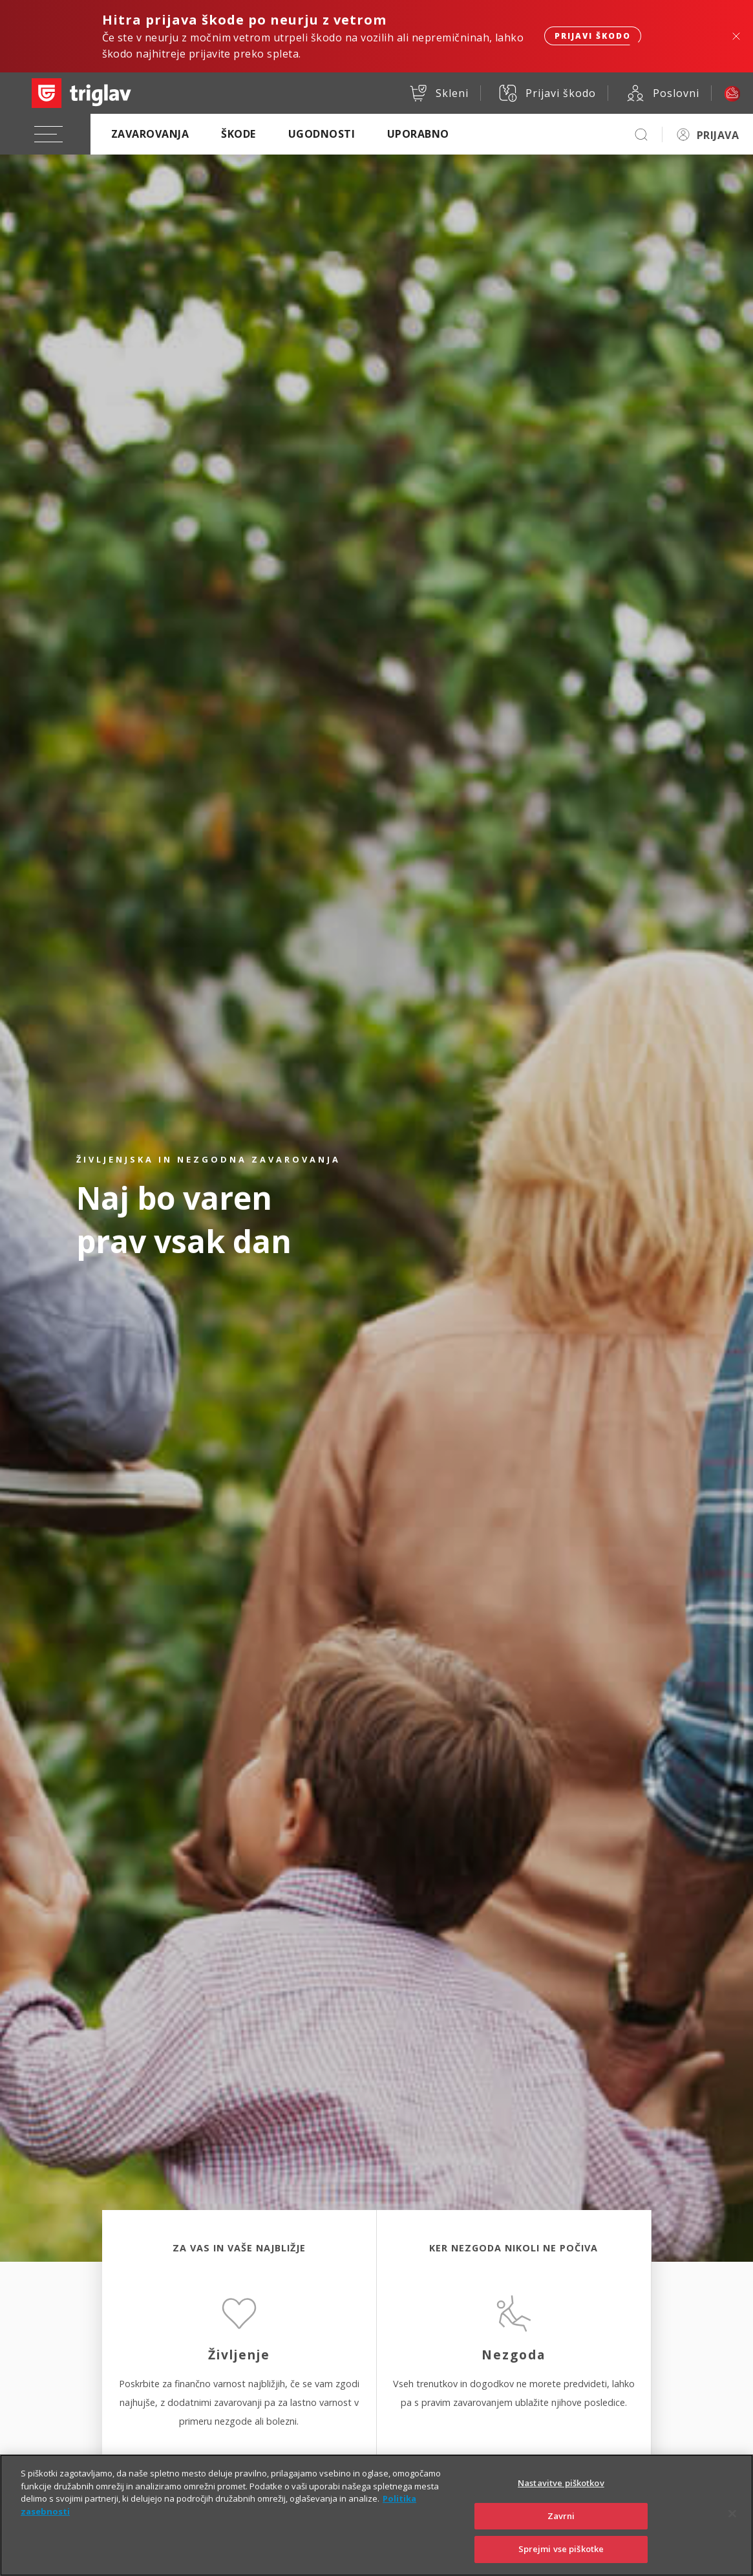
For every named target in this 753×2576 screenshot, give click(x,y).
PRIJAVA (718, 135)
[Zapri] (732, 2528)
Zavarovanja (150, 134)
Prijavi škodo (593, 35)
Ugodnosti (321, 134)
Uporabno (418, 134)
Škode (238, 134)
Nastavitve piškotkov (561, 2498)
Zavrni (561, 2531)
